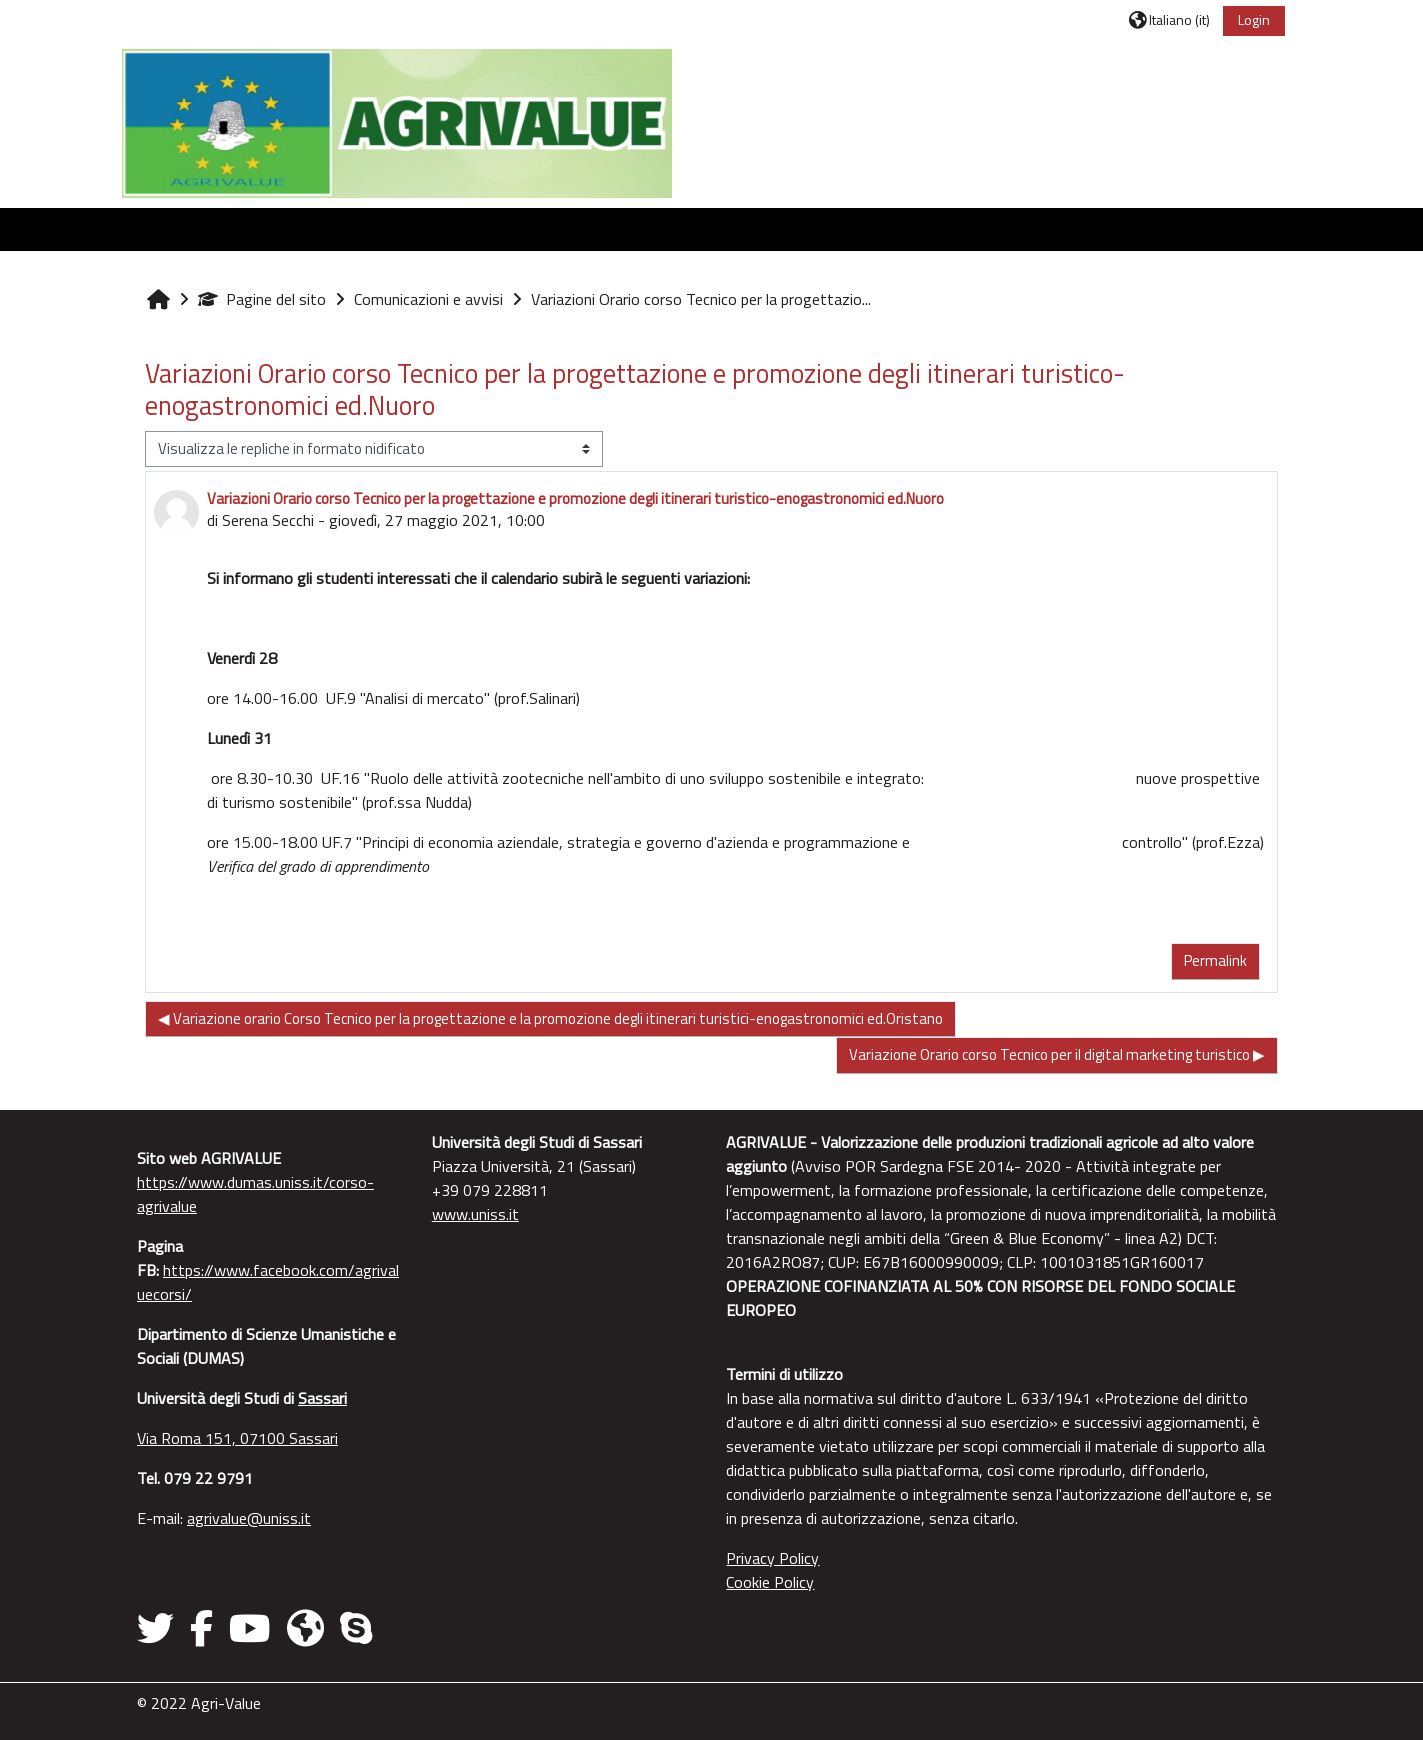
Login (1250, 19)
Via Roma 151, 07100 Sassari (242, 1438)
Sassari (327, 1398)
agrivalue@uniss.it (254, 1518)
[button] (1164, 19)
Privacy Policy (773, 1558)
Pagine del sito (267, 299)
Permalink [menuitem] (1211, 960)
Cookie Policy (771, 1582)
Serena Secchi (273, 520)
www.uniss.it (477, 1214)
